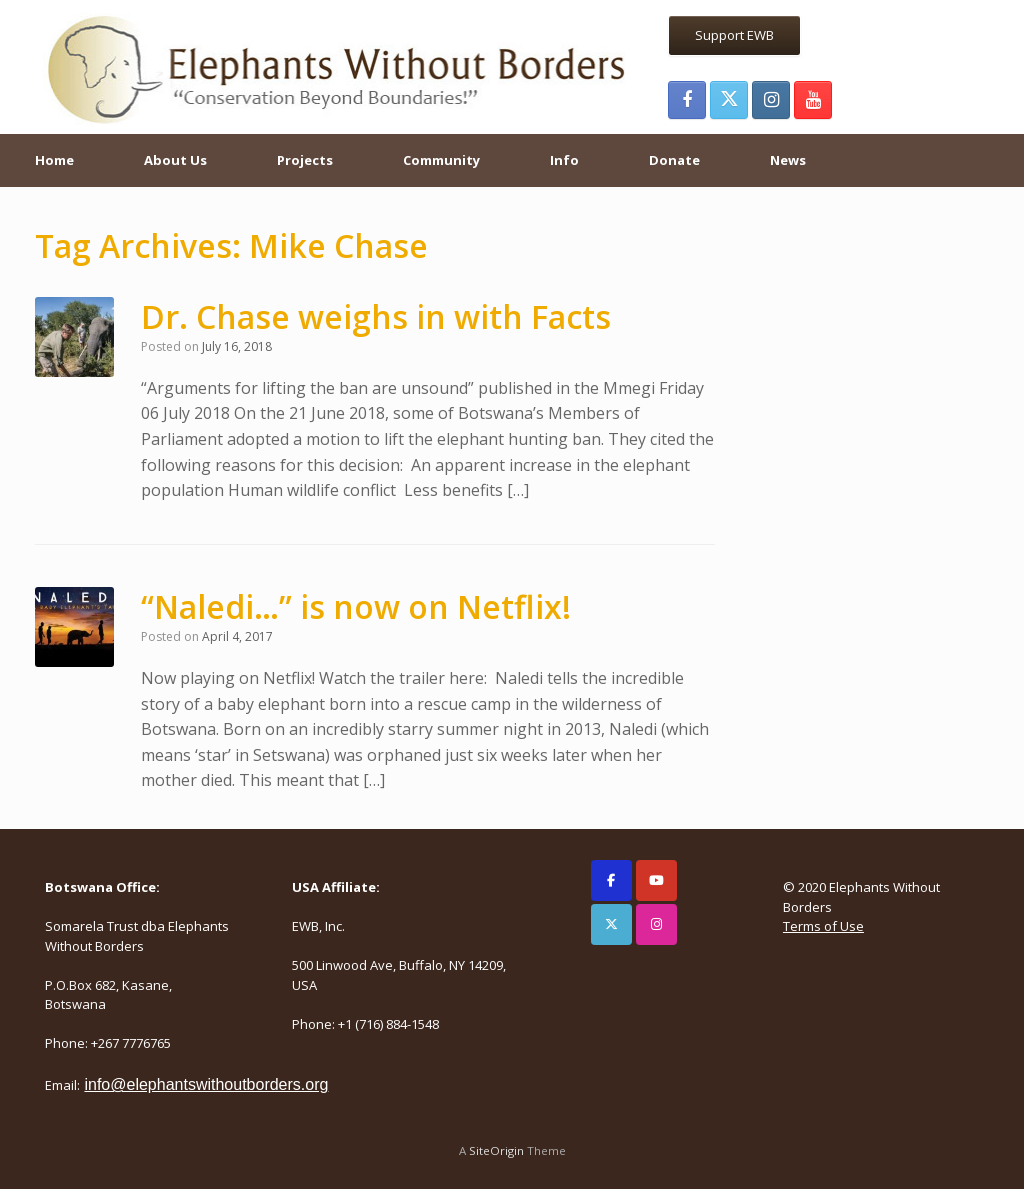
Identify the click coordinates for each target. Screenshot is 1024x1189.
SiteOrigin (496, 1150)
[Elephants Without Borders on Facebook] (611, 880)
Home (54, 160)
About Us (175, 160)
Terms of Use (823, 926)
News (788, 160)
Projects (305, 160)
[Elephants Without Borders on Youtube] (656, 880)
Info (564, 160)
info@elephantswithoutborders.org (206, 1084)
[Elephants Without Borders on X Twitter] (611, 924)
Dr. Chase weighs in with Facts (376, 316)
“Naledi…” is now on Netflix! (356, 606)
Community (441, 160)
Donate (674, 160)
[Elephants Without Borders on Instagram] (656, 924)
